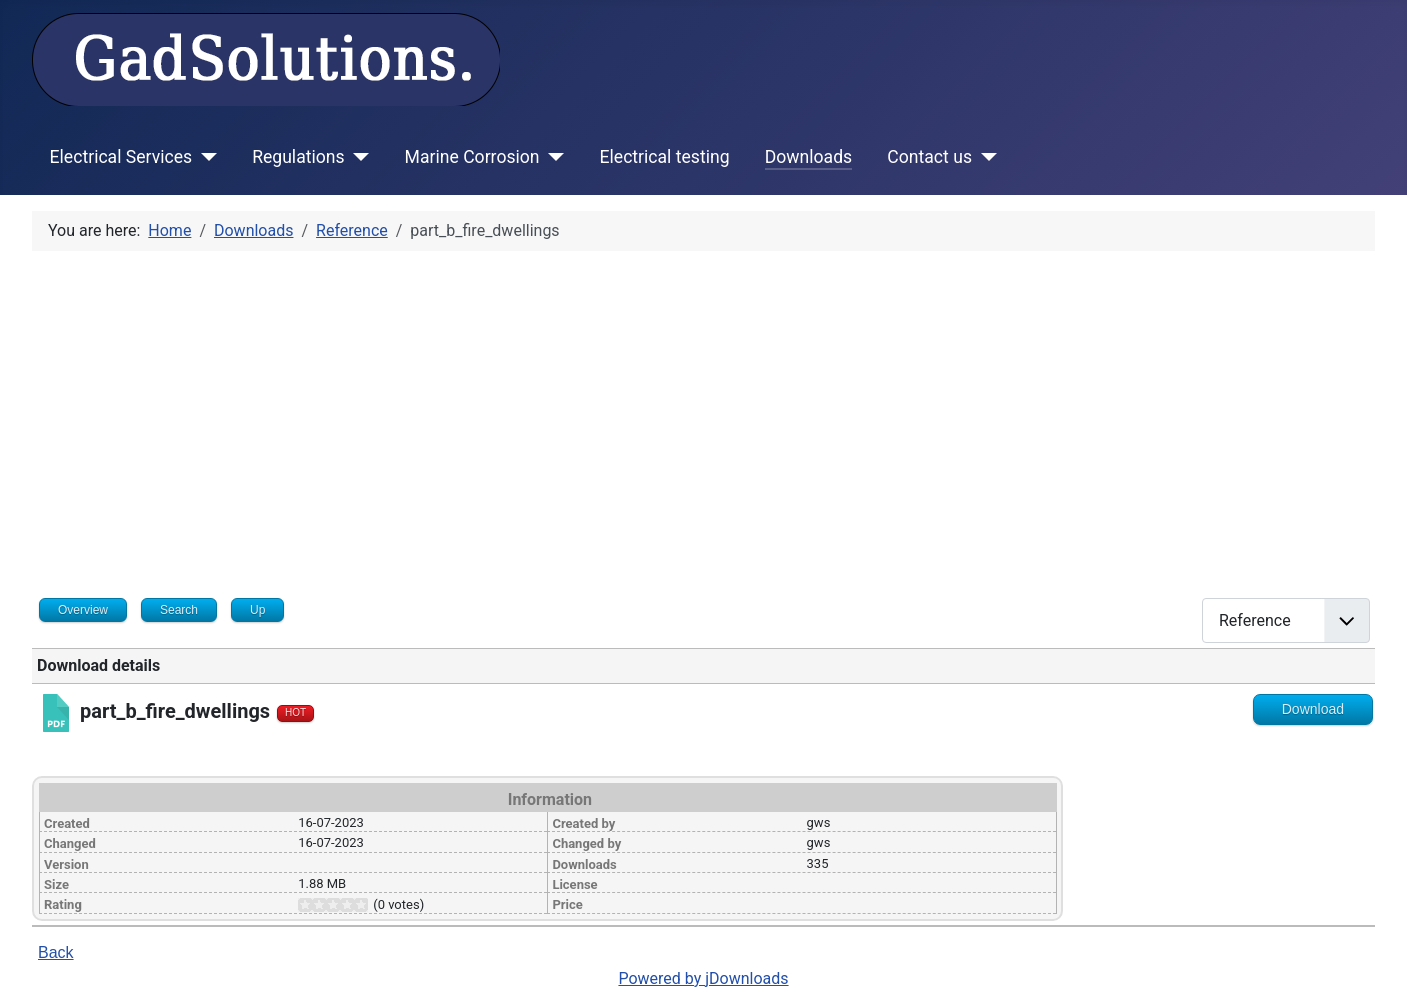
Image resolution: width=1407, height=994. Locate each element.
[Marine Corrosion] (552, 157)
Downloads (808, 157)
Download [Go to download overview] (1313, 709)
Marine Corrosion (472, 157)
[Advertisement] (704, 417)
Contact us (929, 157)
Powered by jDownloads (703, 978)
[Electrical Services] (204, 157)
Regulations (298, 157)
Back (56, 952)
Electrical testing (665, 157)
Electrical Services (121, 157)
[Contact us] (984, 157)
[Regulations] (357, 157)
